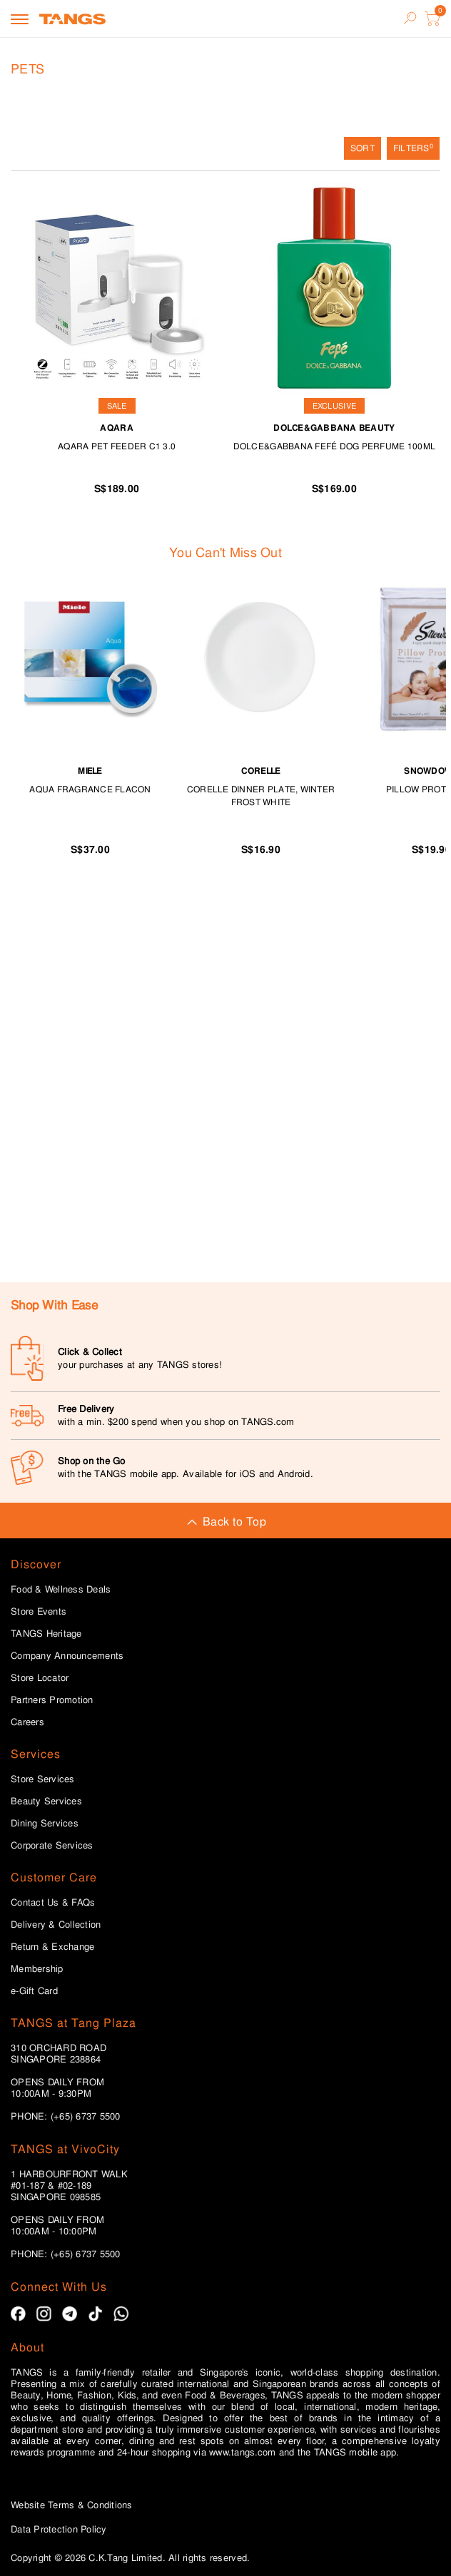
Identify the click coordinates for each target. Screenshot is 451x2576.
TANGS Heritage (46, 1634)
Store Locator (40, 1678)
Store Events (38, 1611)
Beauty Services (46, 1801)
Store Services (43, 1779)
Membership (37, 1969)
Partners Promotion (52, 1700)
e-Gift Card (34, 1991)
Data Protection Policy (59, 2529)
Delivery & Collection (56, 1925)
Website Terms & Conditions (72, 2505)
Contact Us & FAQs (53, 1902)
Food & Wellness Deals (61, 1589)
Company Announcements (67, 1656)
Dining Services (44, 1823)
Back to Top (225, 1521)
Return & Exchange (52, 1947)
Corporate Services (52, 1845)
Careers (27, 1722)
